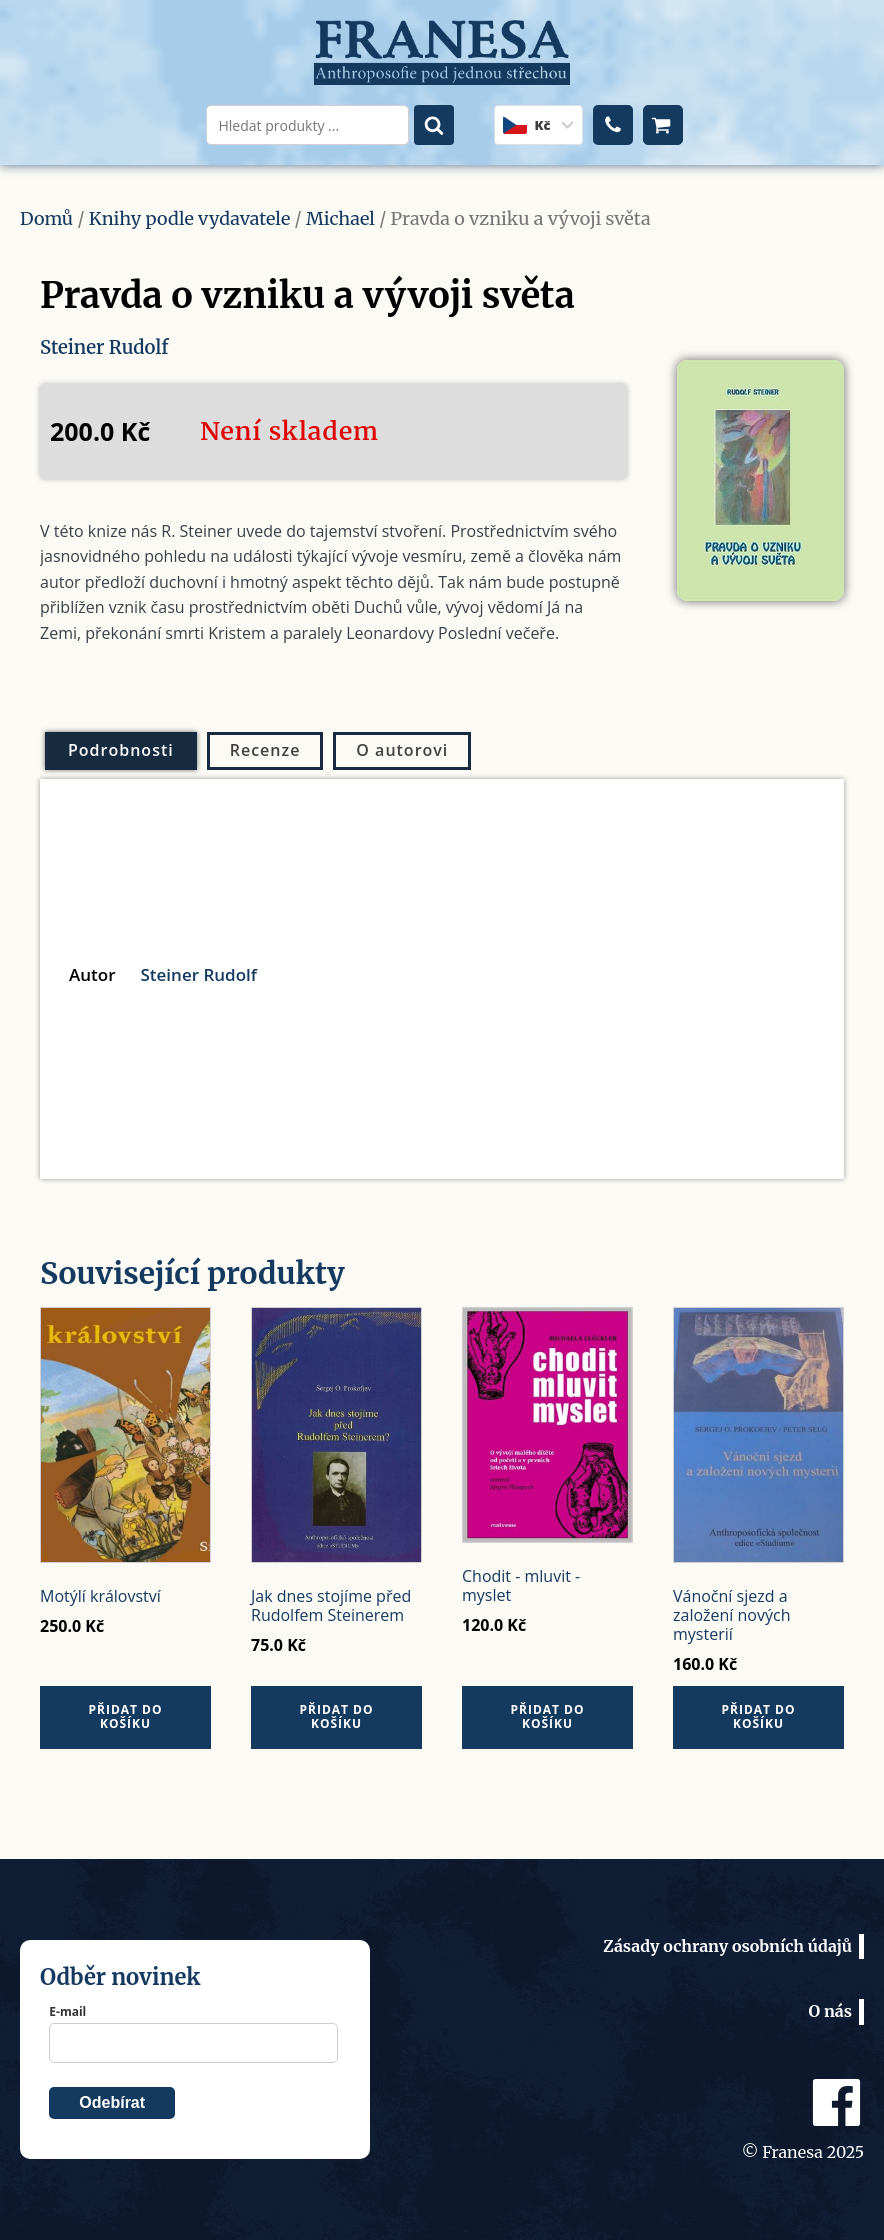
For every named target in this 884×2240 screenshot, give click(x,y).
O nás (830, 2011)
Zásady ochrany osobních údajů (727, 1945)
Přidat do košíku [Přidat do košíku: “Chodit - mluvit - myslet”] (547, 1715)
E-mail (67, 2010)
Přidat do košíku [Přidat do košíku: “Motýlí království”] (125, 1715)
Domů (46, 218)
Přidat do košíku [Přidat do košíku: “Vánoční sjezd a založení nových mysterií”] (758, 1715)
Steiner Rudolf (109, 346)
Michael (340, 218)
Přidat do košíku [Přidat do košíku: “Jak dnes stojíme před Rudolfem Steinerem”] (336, 1715)
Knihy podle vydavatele (190, 218)
